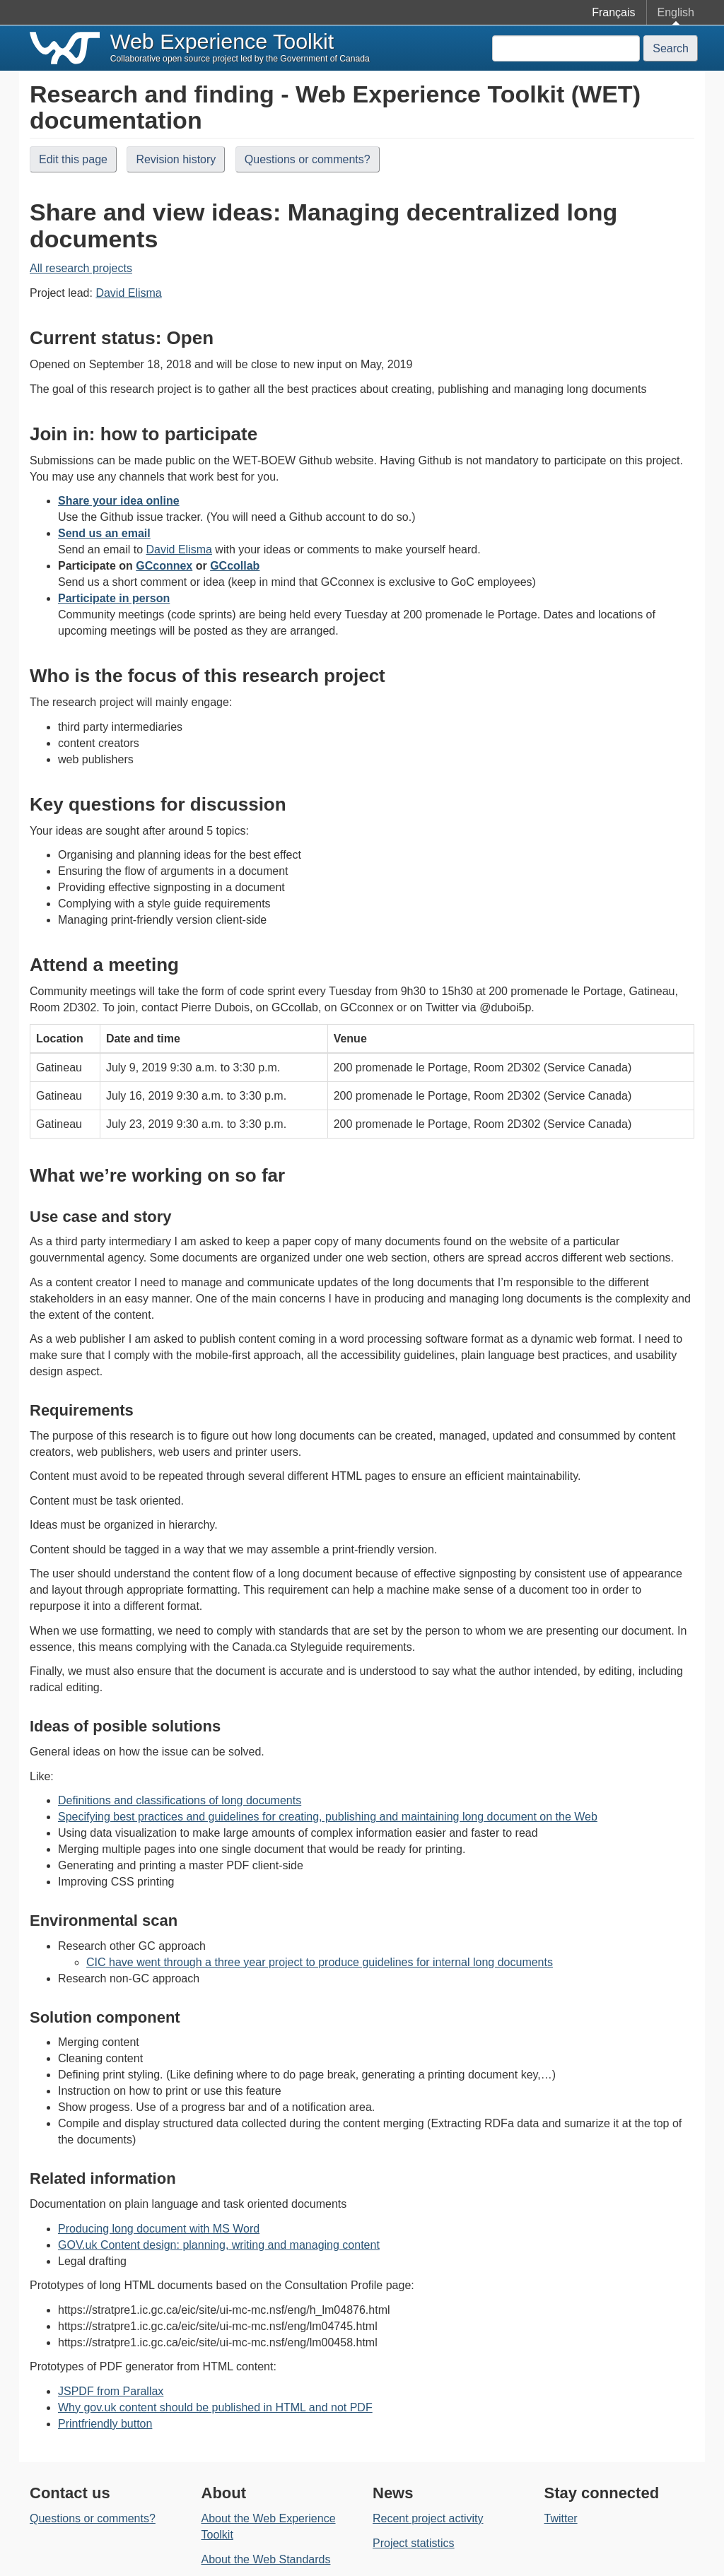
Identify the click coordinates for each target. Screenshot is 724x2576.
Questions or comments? (307, 159)
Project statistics (414, 2543)
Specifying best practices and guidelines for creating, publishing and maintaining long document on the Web (327, 1817)
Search (671, 48)
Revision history (176, 159)
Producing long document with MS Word (158, 2229)
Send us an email (104, 533)
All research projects (81, 268)
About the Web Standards (266, 2559)
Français (613, 12)
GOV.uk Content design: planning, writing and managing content (219, 2245)
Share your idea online (119, 501)
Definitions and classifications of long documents (179, 1800)
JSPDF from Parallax (110, 2391)
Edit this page (73, 159)
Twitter (561, 2518)
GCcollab (234, 566)
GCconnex (164, 566)
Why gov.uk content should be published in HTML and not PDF (215, 2407)
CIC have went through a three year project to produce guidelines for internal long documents (319, 1962)
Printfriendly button (105, 2424)
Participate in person (114, 598)
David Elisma (128, 293)
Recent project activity (428, 2518)
